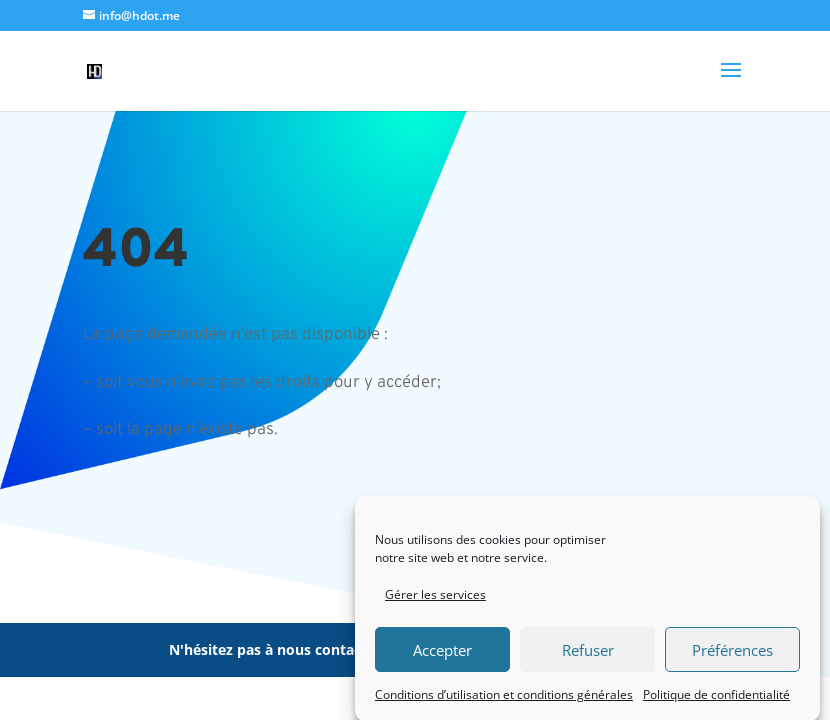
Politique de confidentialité (716, 699)
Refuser (588, 655)
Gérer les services (435, 600)
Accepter (442, 655)
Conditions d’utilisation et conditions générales (504, 699)
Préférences (732, 655)
